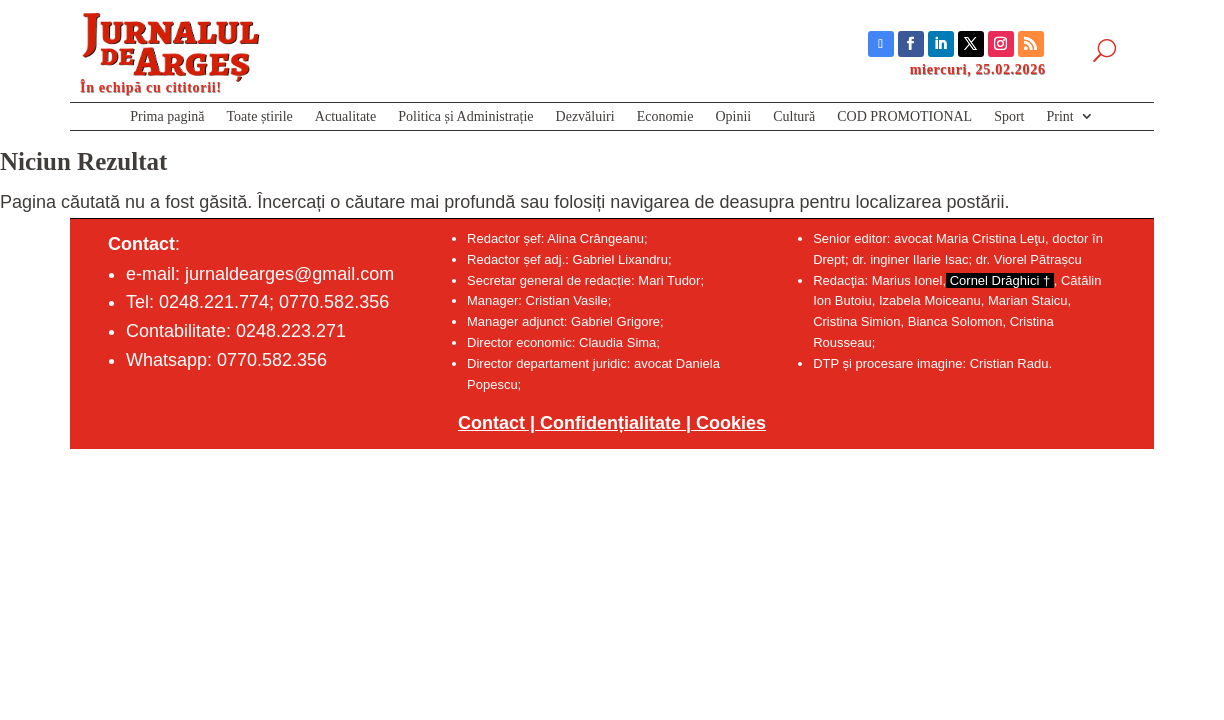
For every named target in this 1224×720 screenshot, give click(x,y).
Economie (665, 118)
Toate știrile (260, 118)
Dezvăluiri (585, 118)
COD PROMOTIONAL (904, 118)
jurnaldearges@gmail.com (289, 274)
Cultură (794, 118)
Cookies (731, 423)
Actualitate (345, 118)
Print (1060, 118)
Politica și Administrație (465, 118)
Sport (1009, 118)
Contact (491, 423)
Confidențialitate (610, 423)
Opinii (733, 118)
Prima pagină (167, 118)
